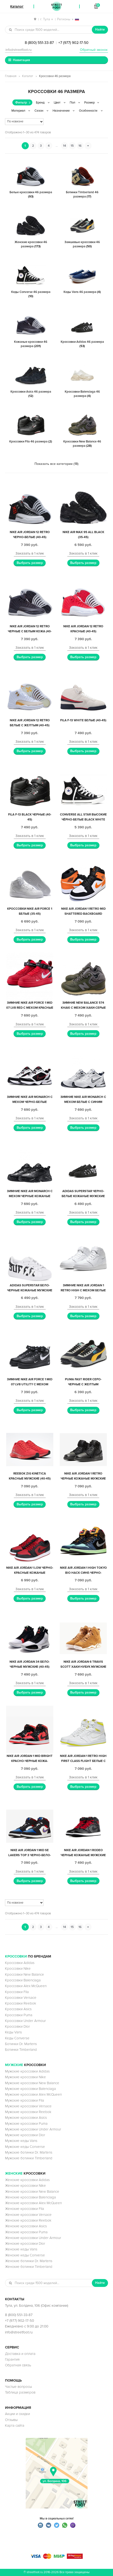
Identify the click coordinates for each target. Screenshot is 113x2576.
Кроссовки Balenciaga (23, 1980)
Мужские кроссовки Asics (26, 2117)
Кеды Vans (13, 2032)
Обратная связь (18, 2365)
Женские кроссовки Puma (26, 2232)
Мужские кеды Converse (25, 2147)
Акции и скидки (17, 2414)
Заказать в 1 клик (29, 553)
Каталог (27, 76)
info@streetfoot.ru (18, 50)
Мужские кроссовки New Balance (32, 2083)
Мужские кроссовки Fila (24, 2100)
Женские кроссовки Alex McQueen (33, 2203)
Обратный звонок (94, 50)
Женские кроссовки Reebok (28, 2220)
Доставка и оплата (20, 2354)
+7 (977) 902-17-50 (73, 42)
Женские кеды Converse (25, 2255)
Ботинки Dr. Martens (21, 2044)
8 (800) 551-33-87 (39, 42)
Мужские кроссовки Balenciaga (30, 2089)
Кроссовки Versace (20, 1997)
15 (72, 146)
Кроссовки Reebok (20, 2003)
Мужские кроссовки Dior (25, 2135)
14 (64, 146)
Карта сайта (14, 2425)
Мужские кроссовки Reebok (28, 2112)
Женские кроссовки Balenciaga (30, 2197)
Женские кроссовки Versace (28, 2214)
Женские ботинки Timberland (28, 2266)
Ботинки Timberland (21, 2049)
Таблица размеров (20, 2392)
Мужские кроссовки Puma (26, 2123)
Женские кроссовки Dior (25, 2243)
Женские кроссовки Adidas (27, 2180)
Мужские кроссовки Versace (28, 2106)
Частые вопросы (18, 2386)
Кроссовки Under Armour (25, 2021)
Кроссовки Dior (17, 2026)
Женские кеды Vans (21, 2249)
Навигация (21, 60)
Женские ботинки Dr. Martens (28, 2261)
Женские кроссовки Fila (24, 2209)
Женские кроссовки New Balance (32, 2191)
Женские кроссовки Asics (26, 2226)
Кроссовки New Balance (24, 1974)
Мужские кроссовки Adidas (27, 2071)
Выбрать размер (30, 563)
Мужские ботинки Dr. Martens (28, 2152)
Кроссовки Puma (18, 2015)
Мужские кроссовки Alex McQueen (33, 2094)
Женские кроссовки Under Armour (33, 2238)
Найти (100, 29)
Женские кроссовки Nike (25, 2185)
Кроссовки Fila (17, 1992)
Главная (10, 76)
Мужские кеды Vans (21, 2141)
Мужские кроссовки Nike (25, 2077)
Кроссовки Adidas (19, 1963)
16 (80, 146)
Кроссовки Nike (18, 1968)
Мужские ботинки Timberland (28, 2158)
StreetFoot (56, 6)
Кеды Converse (17, 2038)
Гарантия (12, 2359)
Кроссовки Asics (18, 2009)
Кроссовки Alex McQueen (26, 1986)
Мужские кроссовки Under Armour (33, 2129)
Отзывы (11, 2420)
